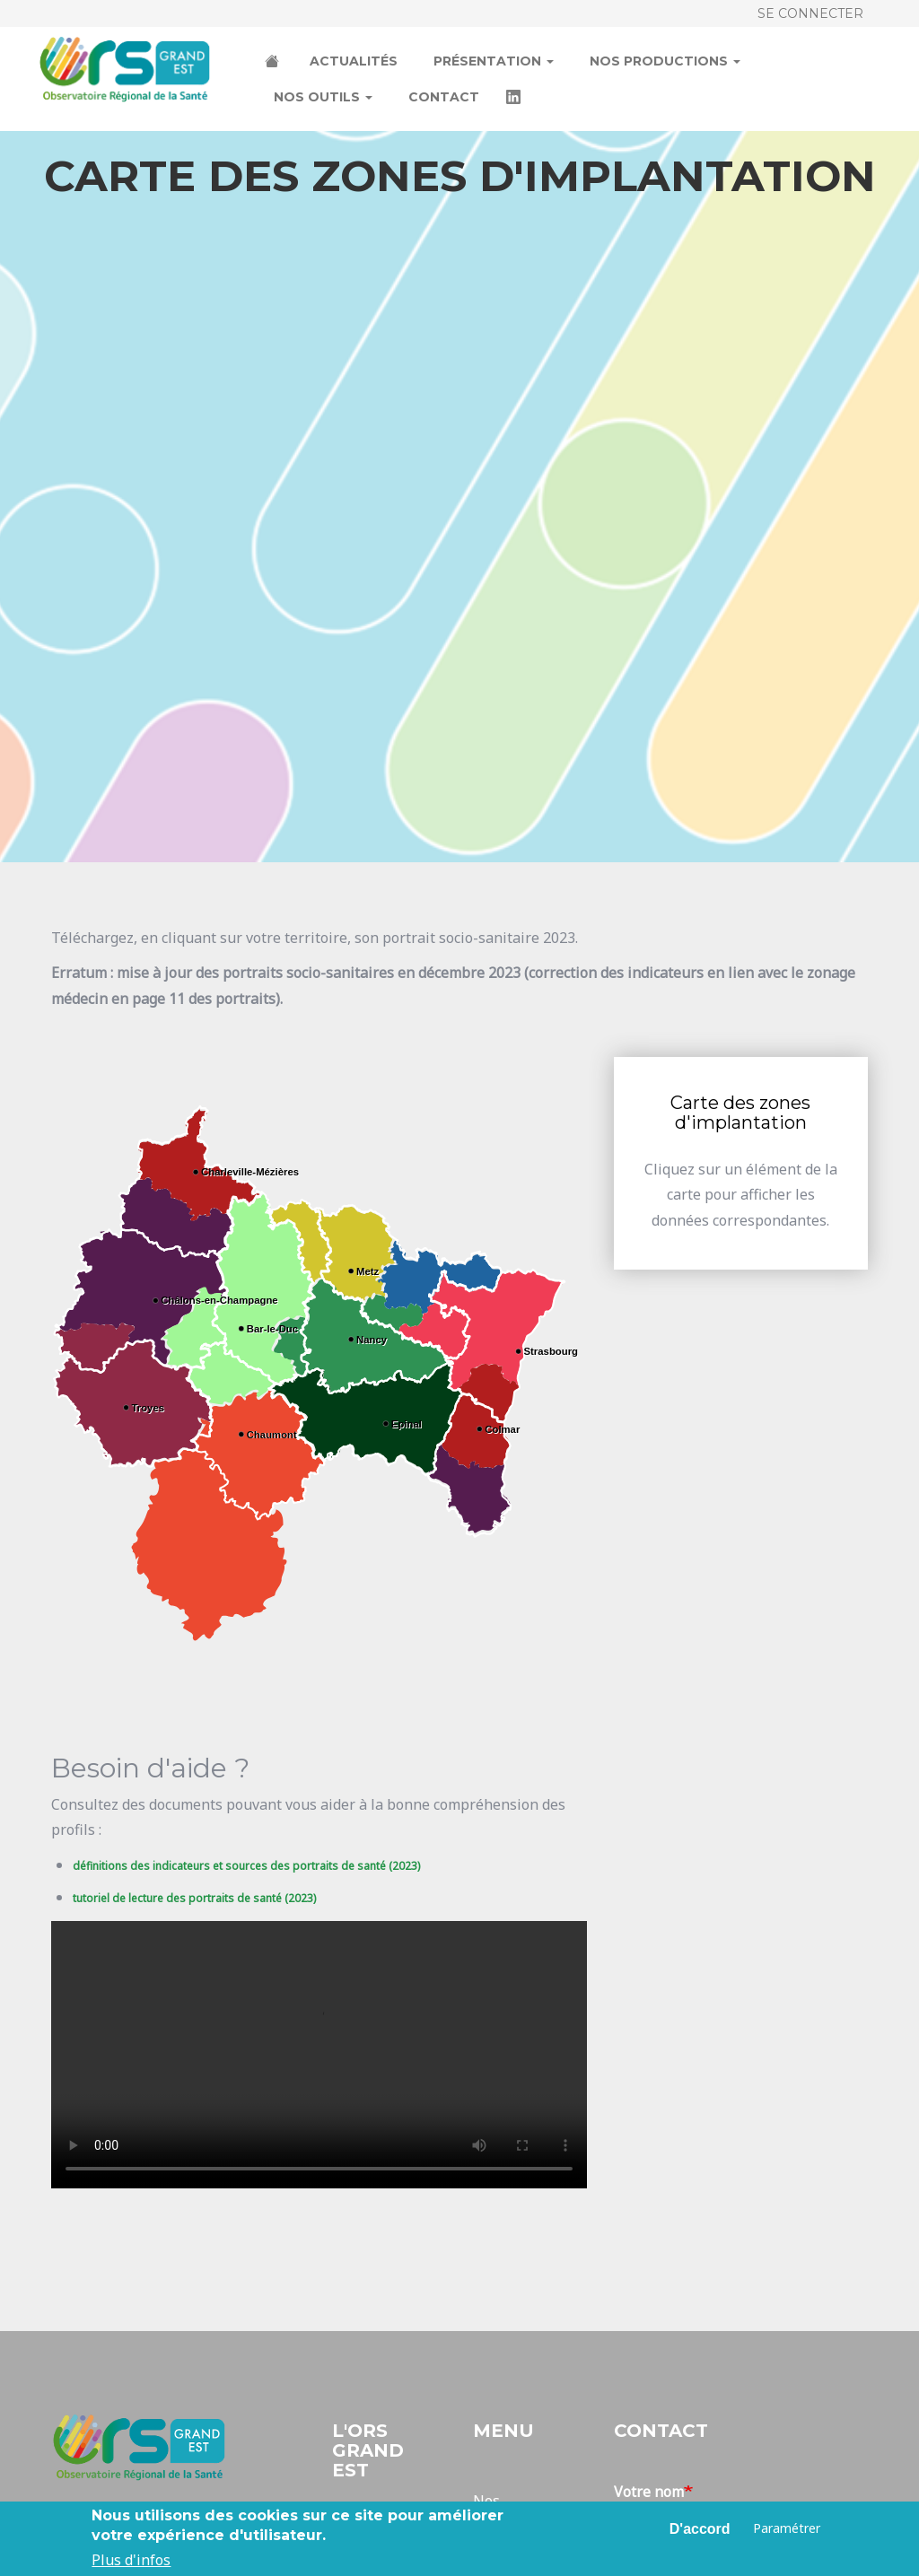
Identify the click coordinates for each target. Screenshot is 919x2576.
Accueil (274, 63)
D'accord (700, 2529)
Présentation (493, 61)
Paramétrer (786, 2528)
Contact (443, 97)
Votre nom (649, 2492)
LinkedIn (515, 99)
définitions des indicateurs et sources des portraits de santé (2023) (246, 1865)
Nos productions (665, 61)
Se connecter (810, 13)
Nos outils (323, 97)
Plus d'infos (131, 2560)
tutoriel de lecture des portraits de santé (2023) (194, 1898)
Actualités (354, 61)
